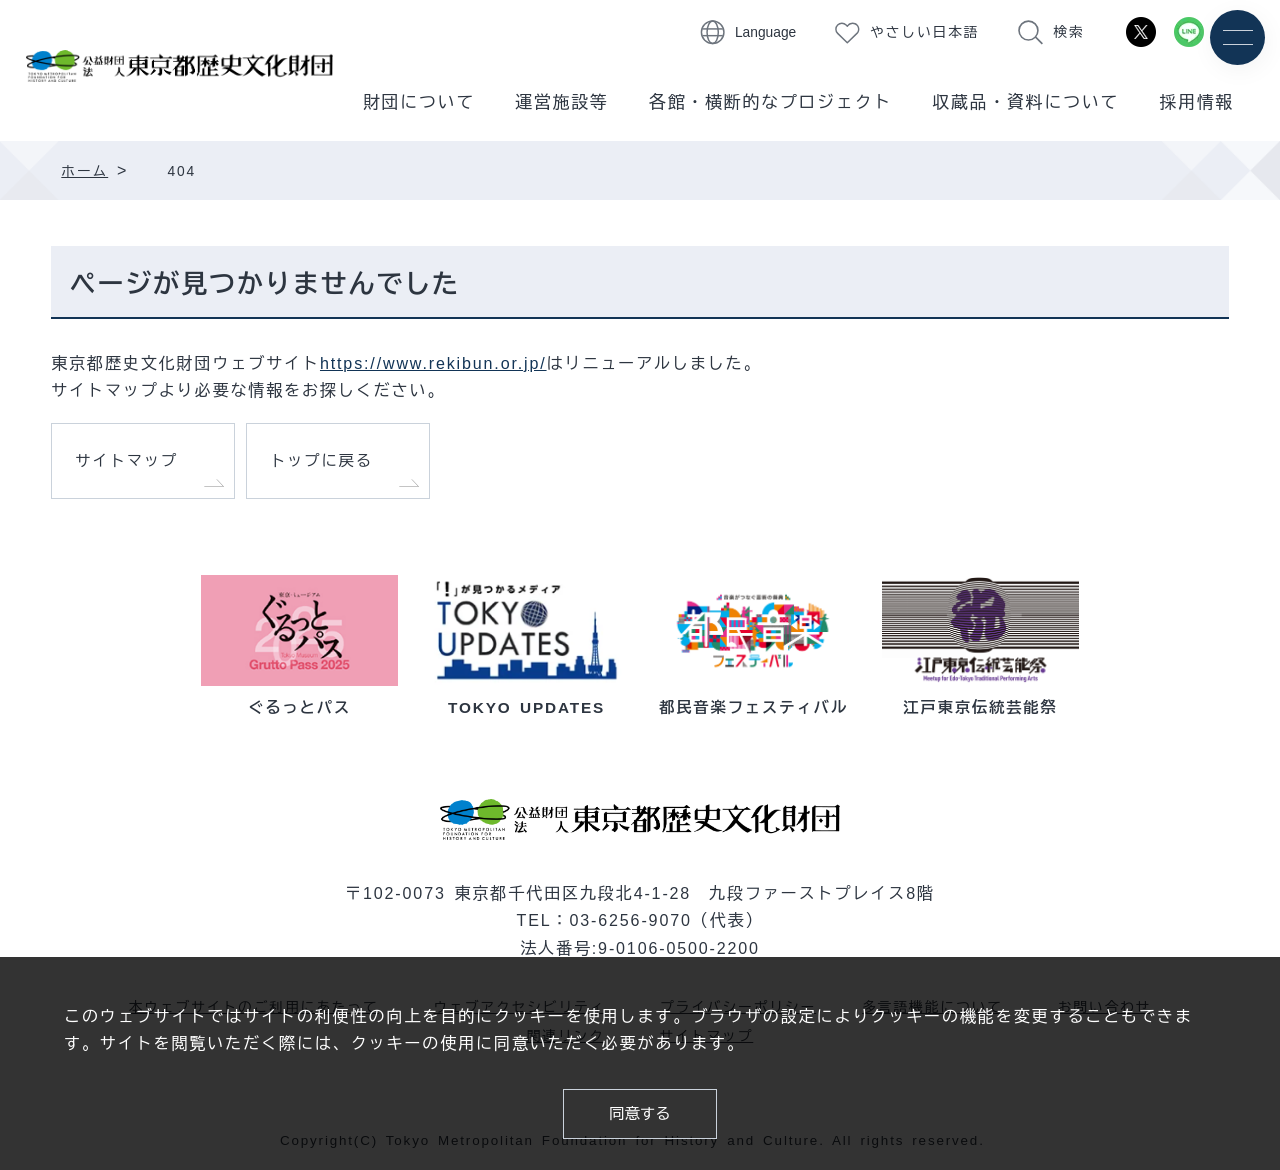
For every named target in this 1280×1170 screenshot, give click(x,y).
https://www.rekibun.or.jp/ (433, 363)
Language (765, 32)
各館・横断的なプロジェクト (770, 102)
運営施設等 (562, 102)
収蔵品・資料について (1025, 102)
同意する (639, 1113)
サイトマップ (126, 460)
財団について (419, 102)
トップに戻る (321, 460)
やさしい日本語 (924, 32)
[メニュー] (1237, 37)
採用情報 (1196, 102)
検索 (1068, 32)
